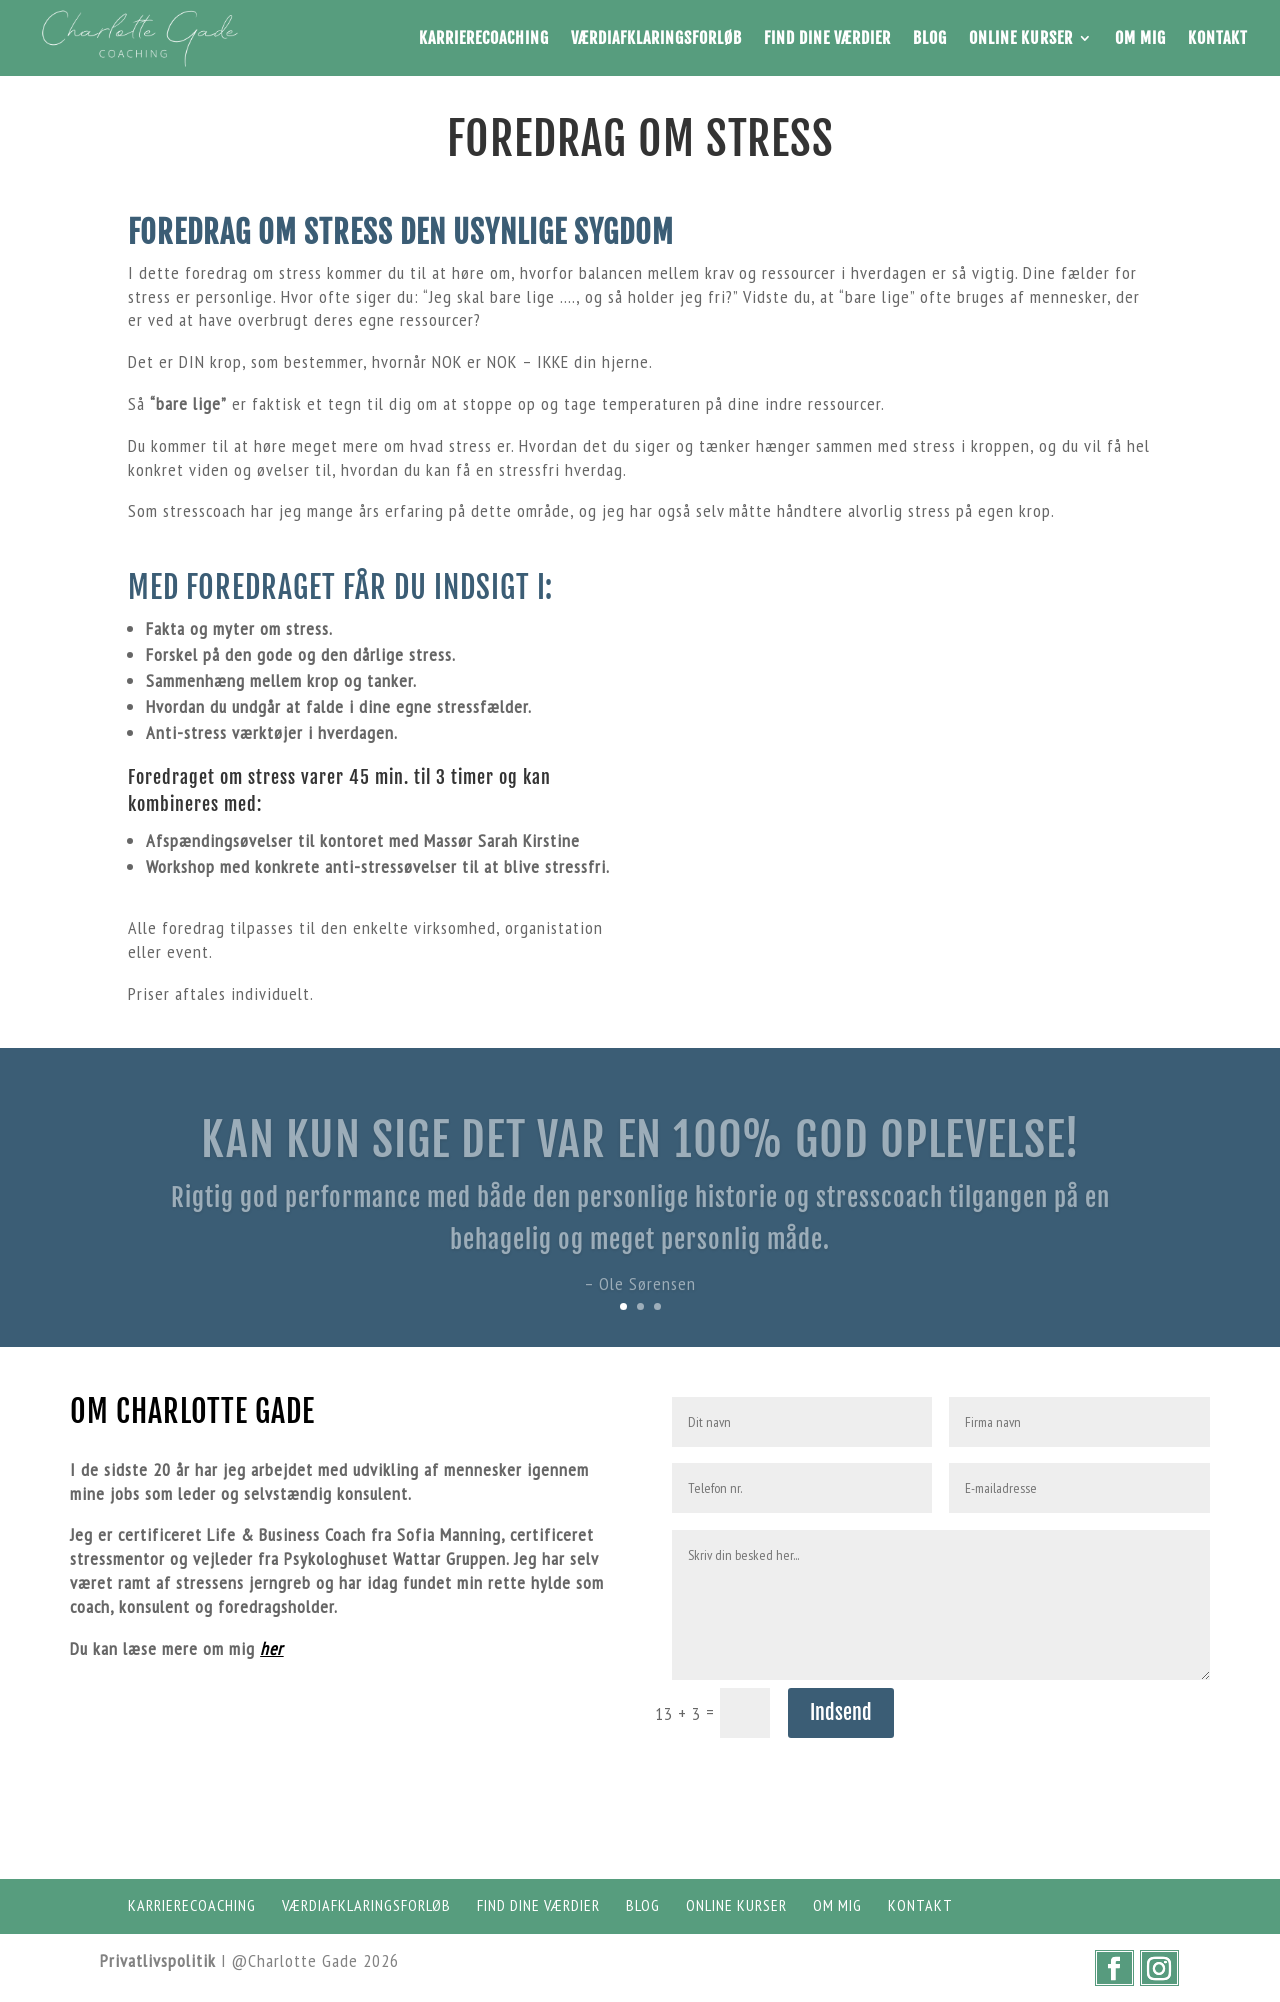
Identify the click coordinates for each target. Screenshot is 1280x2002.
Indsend (841, 1712)
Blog (930, 38)
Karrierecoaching (484, 38)
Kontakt (1218, 38)
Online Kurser (1021, 38)
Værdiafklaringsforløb (656, 38)
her (271, 1648)
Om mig (1140, 38)
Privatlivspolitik (158, 1960)
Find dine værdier (827, 38)
